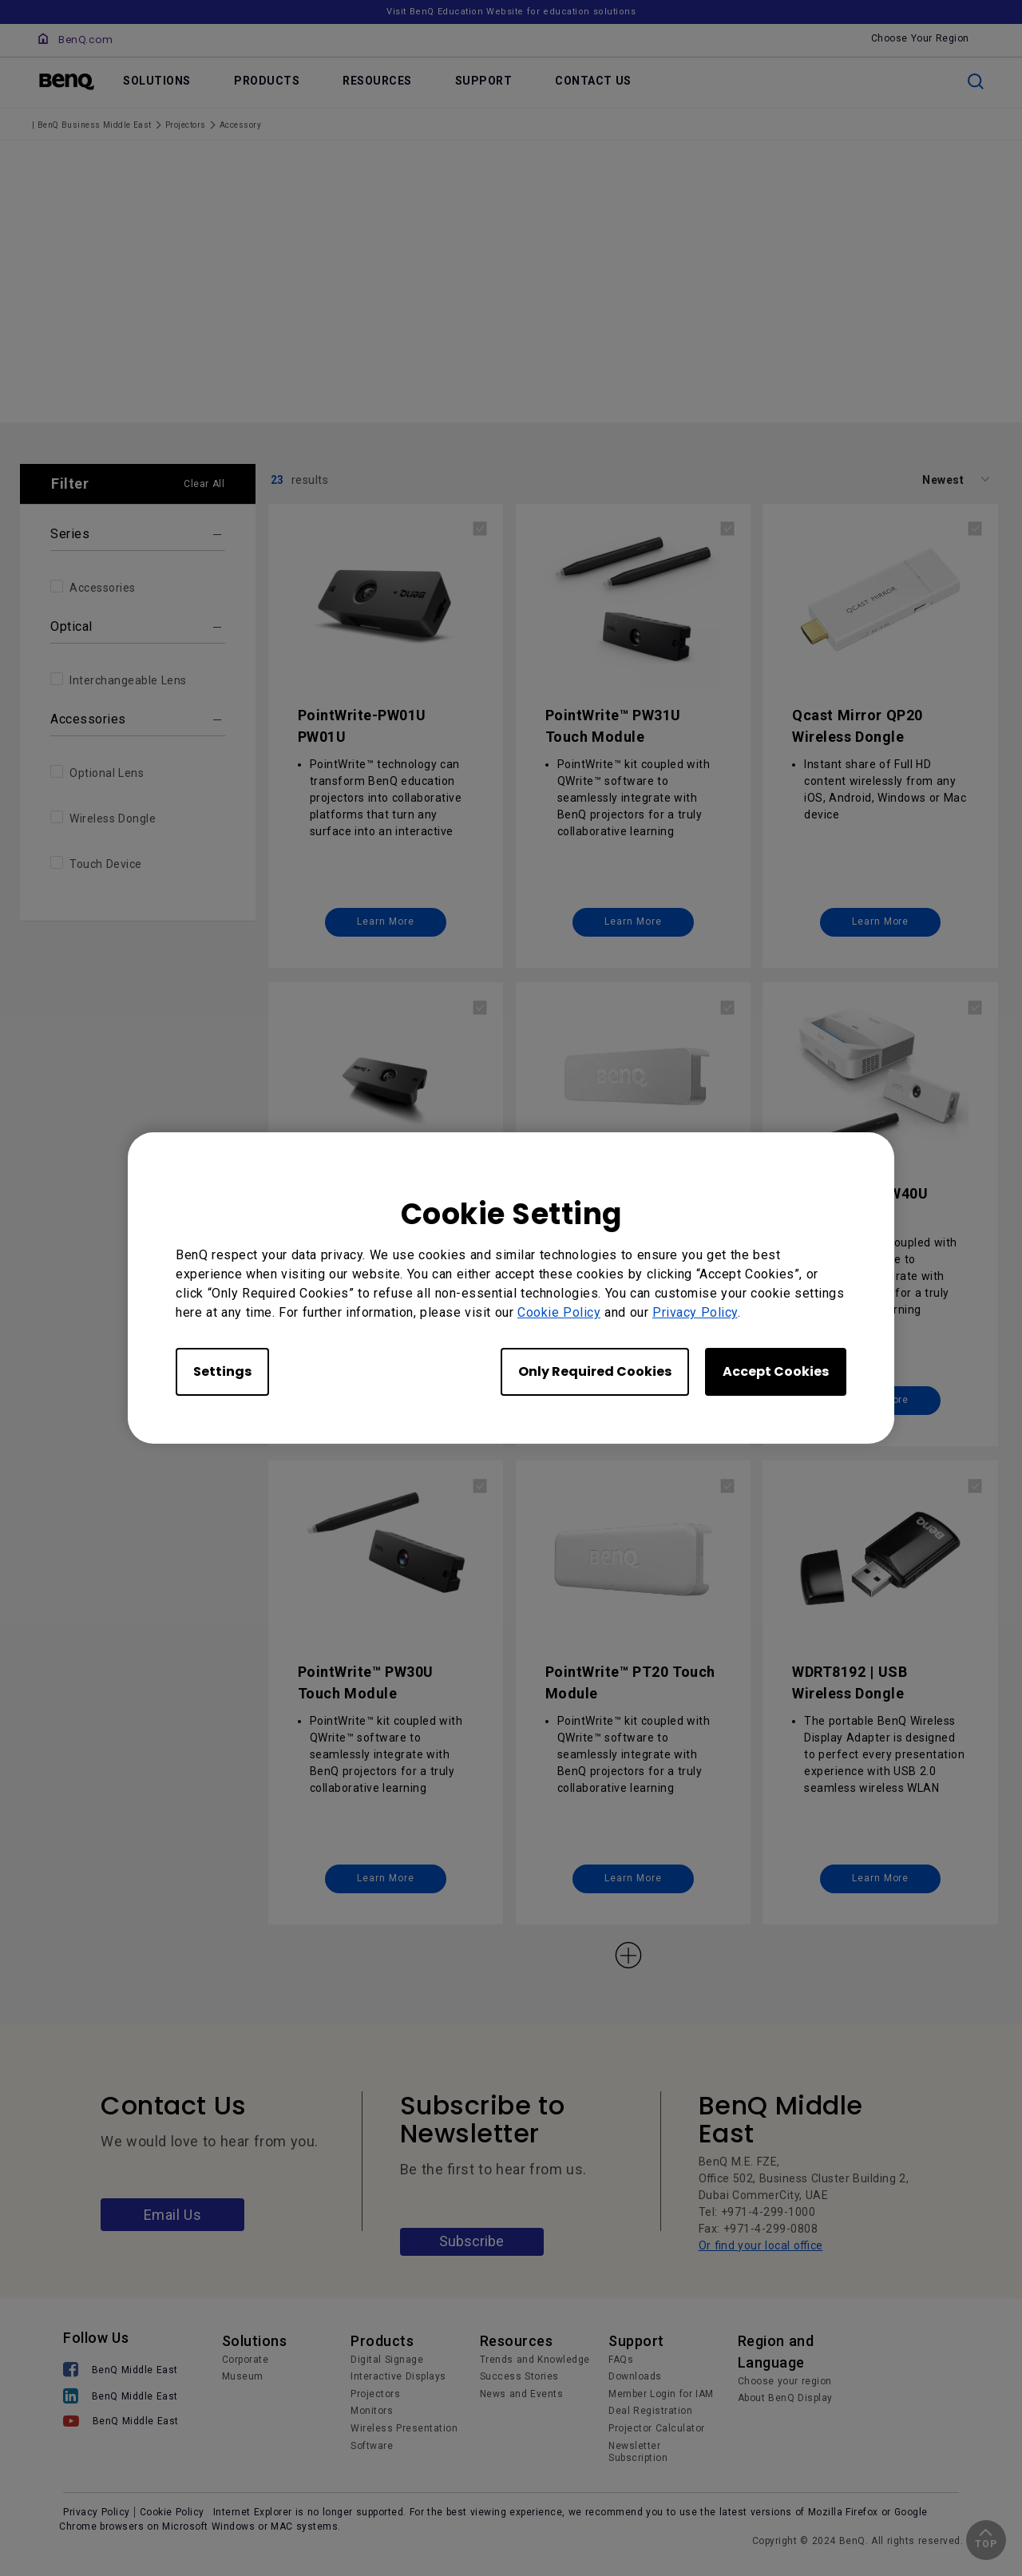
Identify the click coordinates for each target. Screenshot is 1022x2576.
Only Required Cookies (594, 1371)
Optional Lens (106, 773)
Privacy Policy (695, 1312)
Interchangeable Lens (128, 681)
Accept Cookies (776, 1371)
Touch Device (105, 864)
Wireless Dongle (112, 819)
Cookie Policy (558, 1312)
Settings (222, 1371)
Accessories (102, 588)
